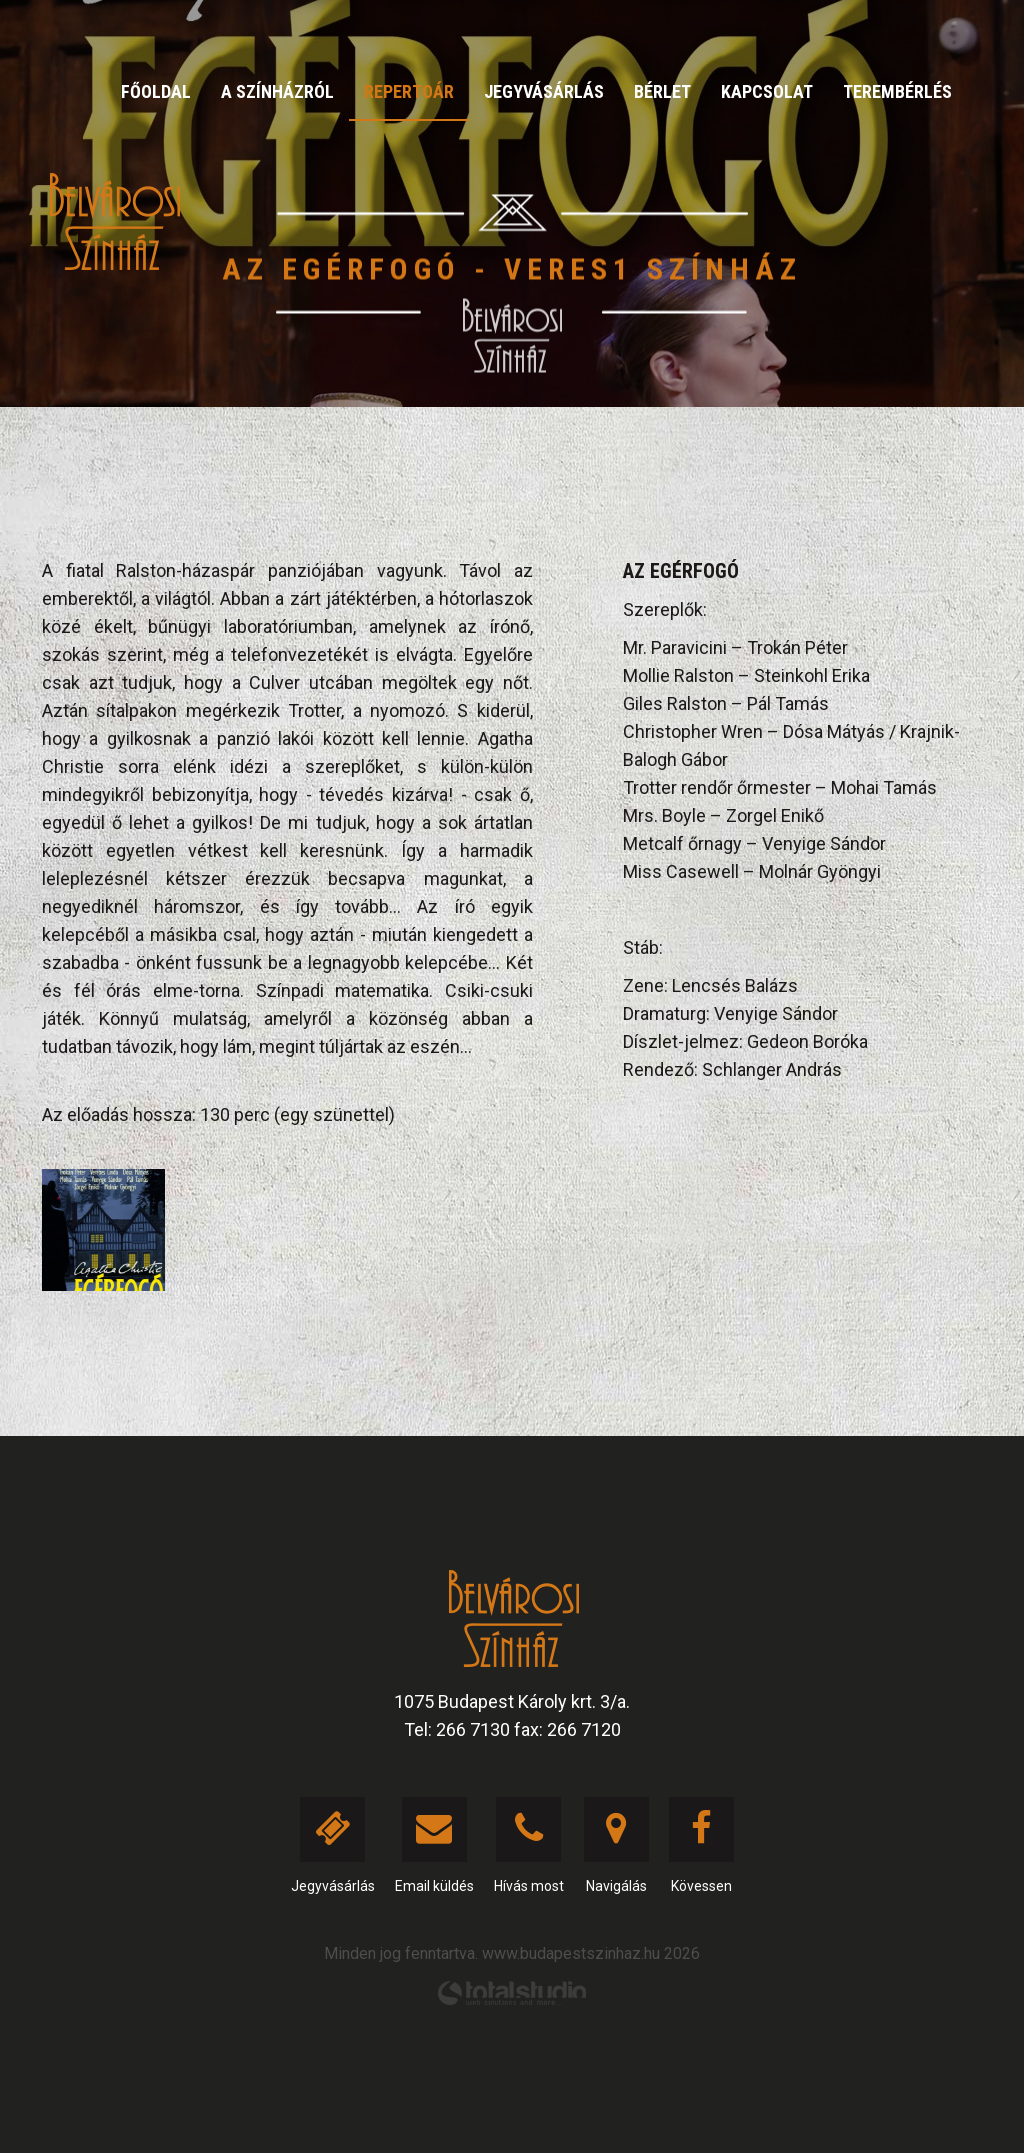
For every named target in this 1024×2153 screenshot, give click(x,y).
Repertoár (409, 91)
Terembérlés (897, 91)
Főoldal (156, 91)
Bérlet (662, 91)
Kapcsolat (767, 91)
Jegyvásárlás (544, 91)
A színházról (277, 91)
